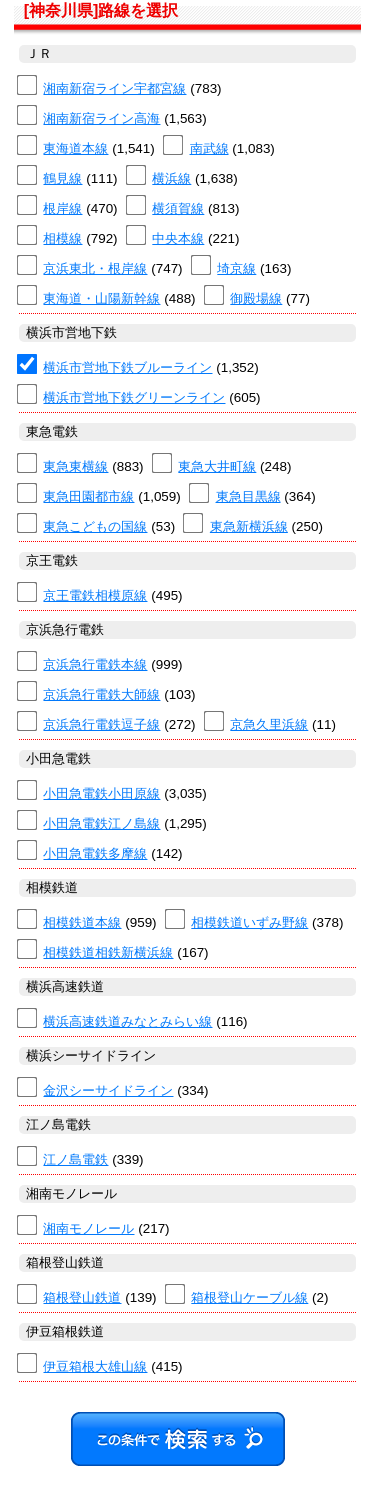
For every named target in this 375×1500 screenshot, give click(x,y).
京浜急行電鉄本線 (95, 664)
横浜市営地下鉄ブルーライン (127, 367)
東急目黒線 (248, 496)
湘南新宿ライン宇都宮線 (114, 88)
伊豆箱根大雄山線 (95, 1366)
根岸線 (62, 208)
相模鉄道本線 (82, 922)
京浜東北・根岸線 (95, 268)
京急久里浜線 (269, 724)
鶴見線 (62, 178)
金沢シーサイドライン (108, 1090)
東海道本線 (75, 148)
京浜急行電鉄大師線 (101, 694)
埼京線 (236, 268)
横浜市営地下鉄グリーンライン (134, 397)
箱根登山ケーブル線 (249, 1297)
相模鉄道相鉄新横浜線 (108, 952)
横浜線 (171, 178)
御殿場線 (256, 298)
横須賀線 (178, 208)
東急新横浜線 (249, 526)
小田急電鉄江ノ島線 (101, 823)
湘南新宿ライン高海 (101, 118)
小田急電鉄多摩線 (95, 853)
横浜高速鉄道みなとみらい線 (127, 1021)
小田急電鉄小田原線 (101, 793)
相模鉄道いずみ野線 (249, 922)
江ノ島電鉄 (75, 1159)
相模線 (62, 238)
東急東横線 (75, 466)
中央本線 (178, 238)
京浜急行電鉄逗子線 (101, 724)
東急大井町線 (217, 466)
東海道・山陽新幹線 (101, 298)
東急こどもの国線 (95, 526)
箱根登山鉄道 (82, 1297)
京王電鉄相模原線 (95, 595)
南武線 (209, 148)
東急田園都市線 (88, 496)
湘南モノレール (88, 1228)
